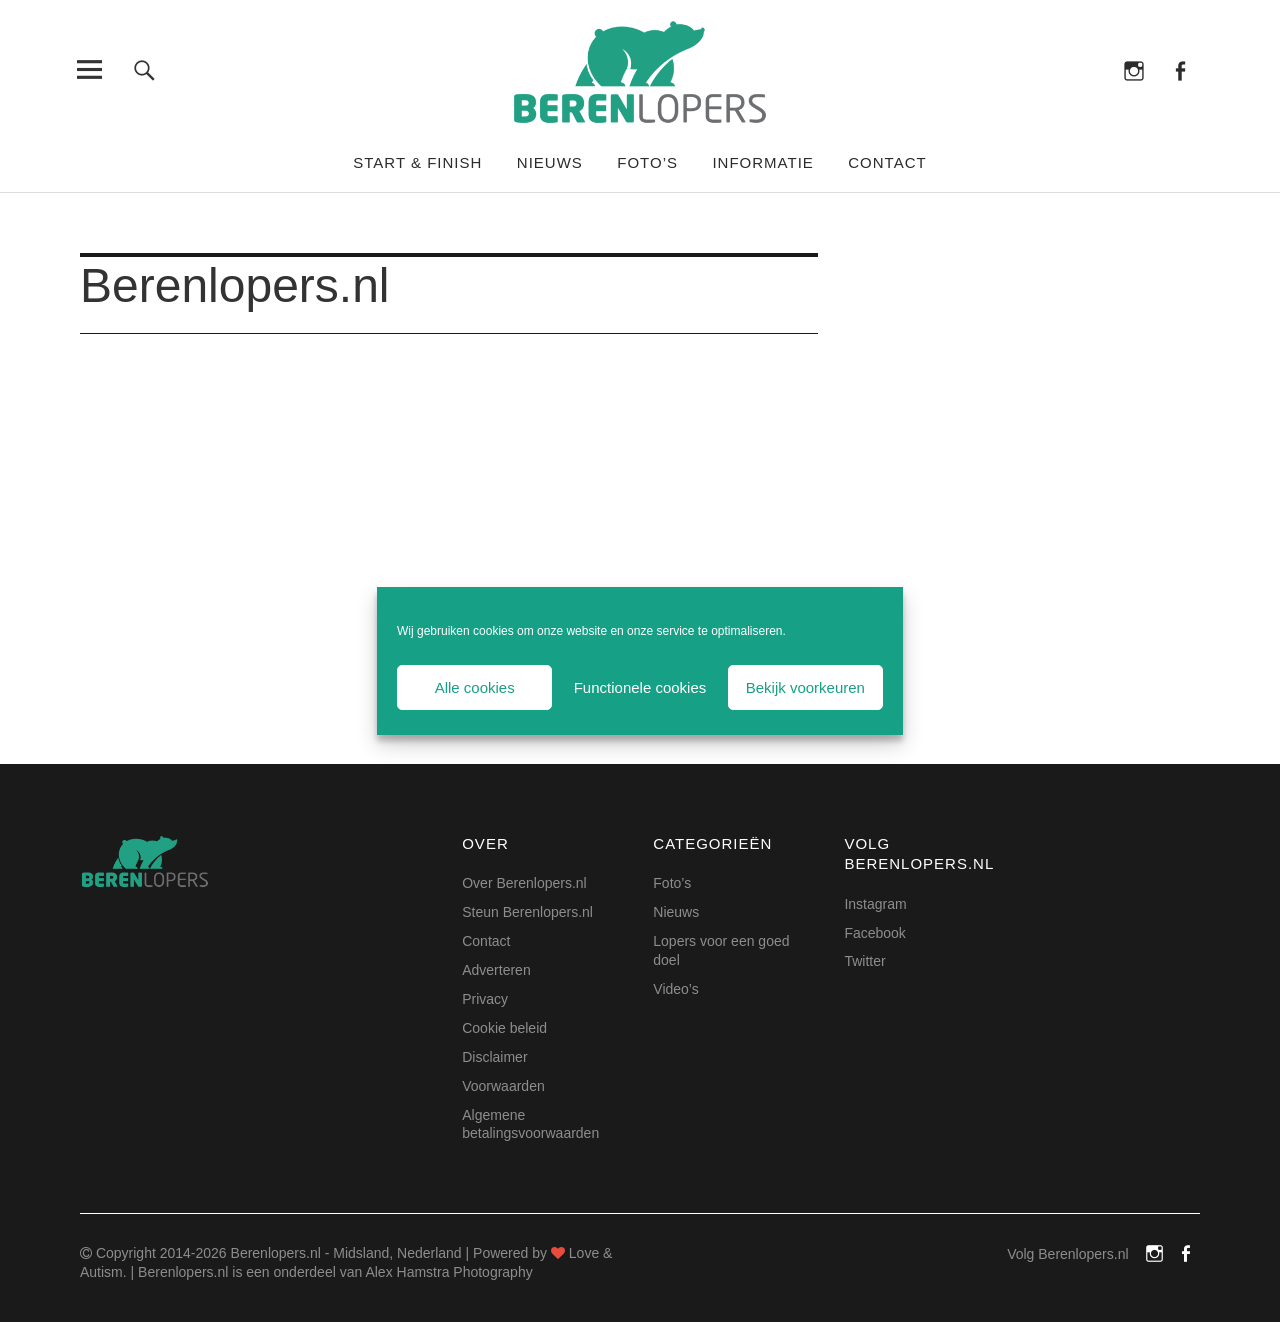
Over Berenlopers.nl (524, 883)
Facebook (1179, 69)
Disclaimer (494, 1057)
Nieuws (550, 162)
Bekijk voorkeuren (805, 687)
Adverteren (496, 970)
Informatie (762, 162)
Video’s (675, 989)
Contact (887, 162)
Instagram (1134, 69)
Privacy (485, 999)
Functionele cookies (640, 687)
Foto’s (647, 162)
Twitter (864, 961)
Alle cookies (475, 687)
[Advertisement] (449, 519)
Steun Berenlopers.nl (527, 912)
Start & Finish (417, 162)
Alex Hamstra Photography (448, 1272)
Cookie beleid (504, 1028)
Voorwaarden (503, 1086)
